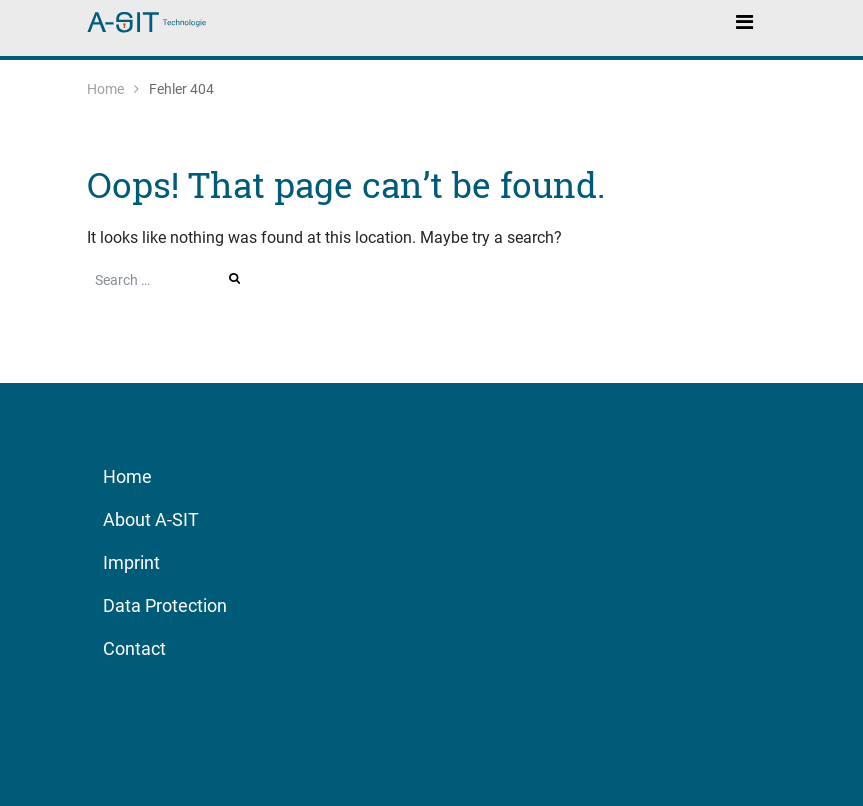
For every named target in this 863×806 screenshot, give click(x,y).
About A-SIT (151, 519)
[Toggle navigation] (745, 21)
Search (236, 278)
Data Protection (165, 605)
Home (105, 89)
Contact (134, 648)
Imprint (131, 562)
